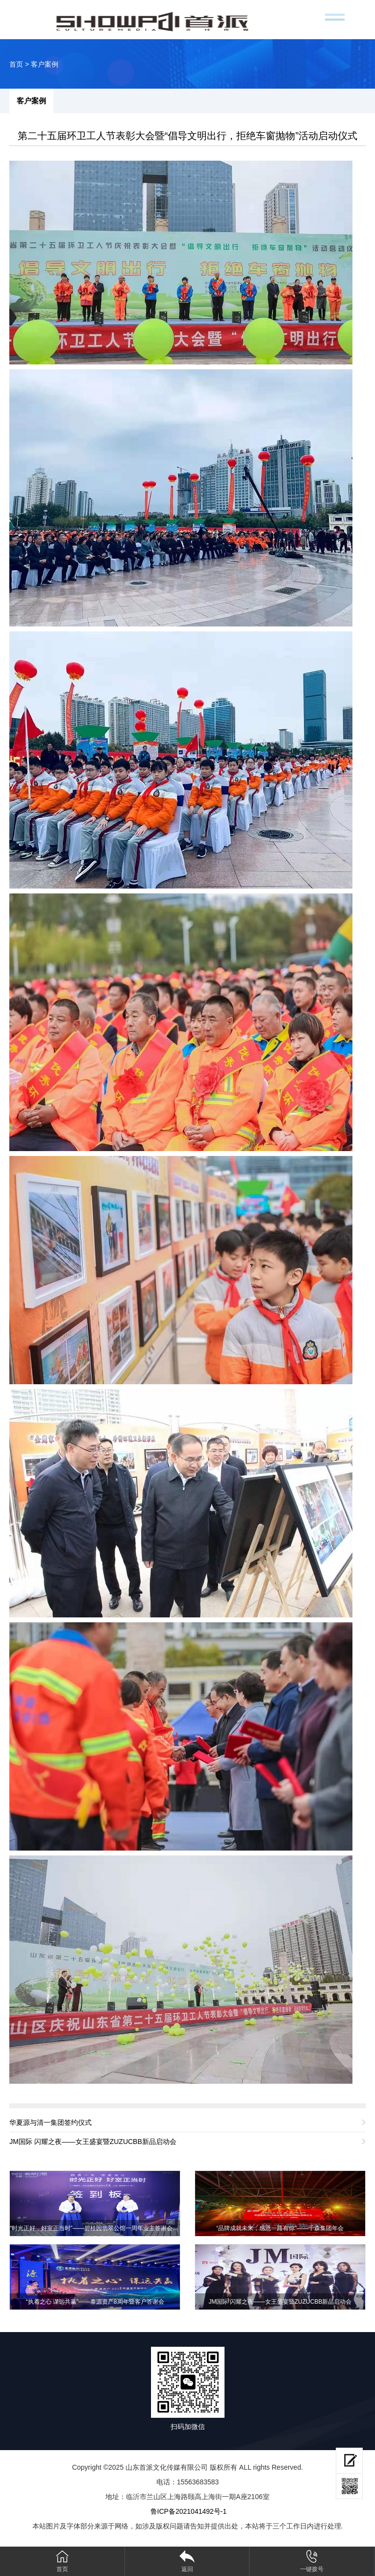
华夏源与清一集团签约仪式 (50, 2122)
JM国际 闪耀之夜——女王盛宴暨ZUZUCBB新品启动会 (92, 2141)
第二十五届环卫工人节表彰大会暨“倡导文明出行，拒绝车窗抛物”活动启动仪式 (187, 135)
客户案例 (44, 64)
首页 (16, 64)
